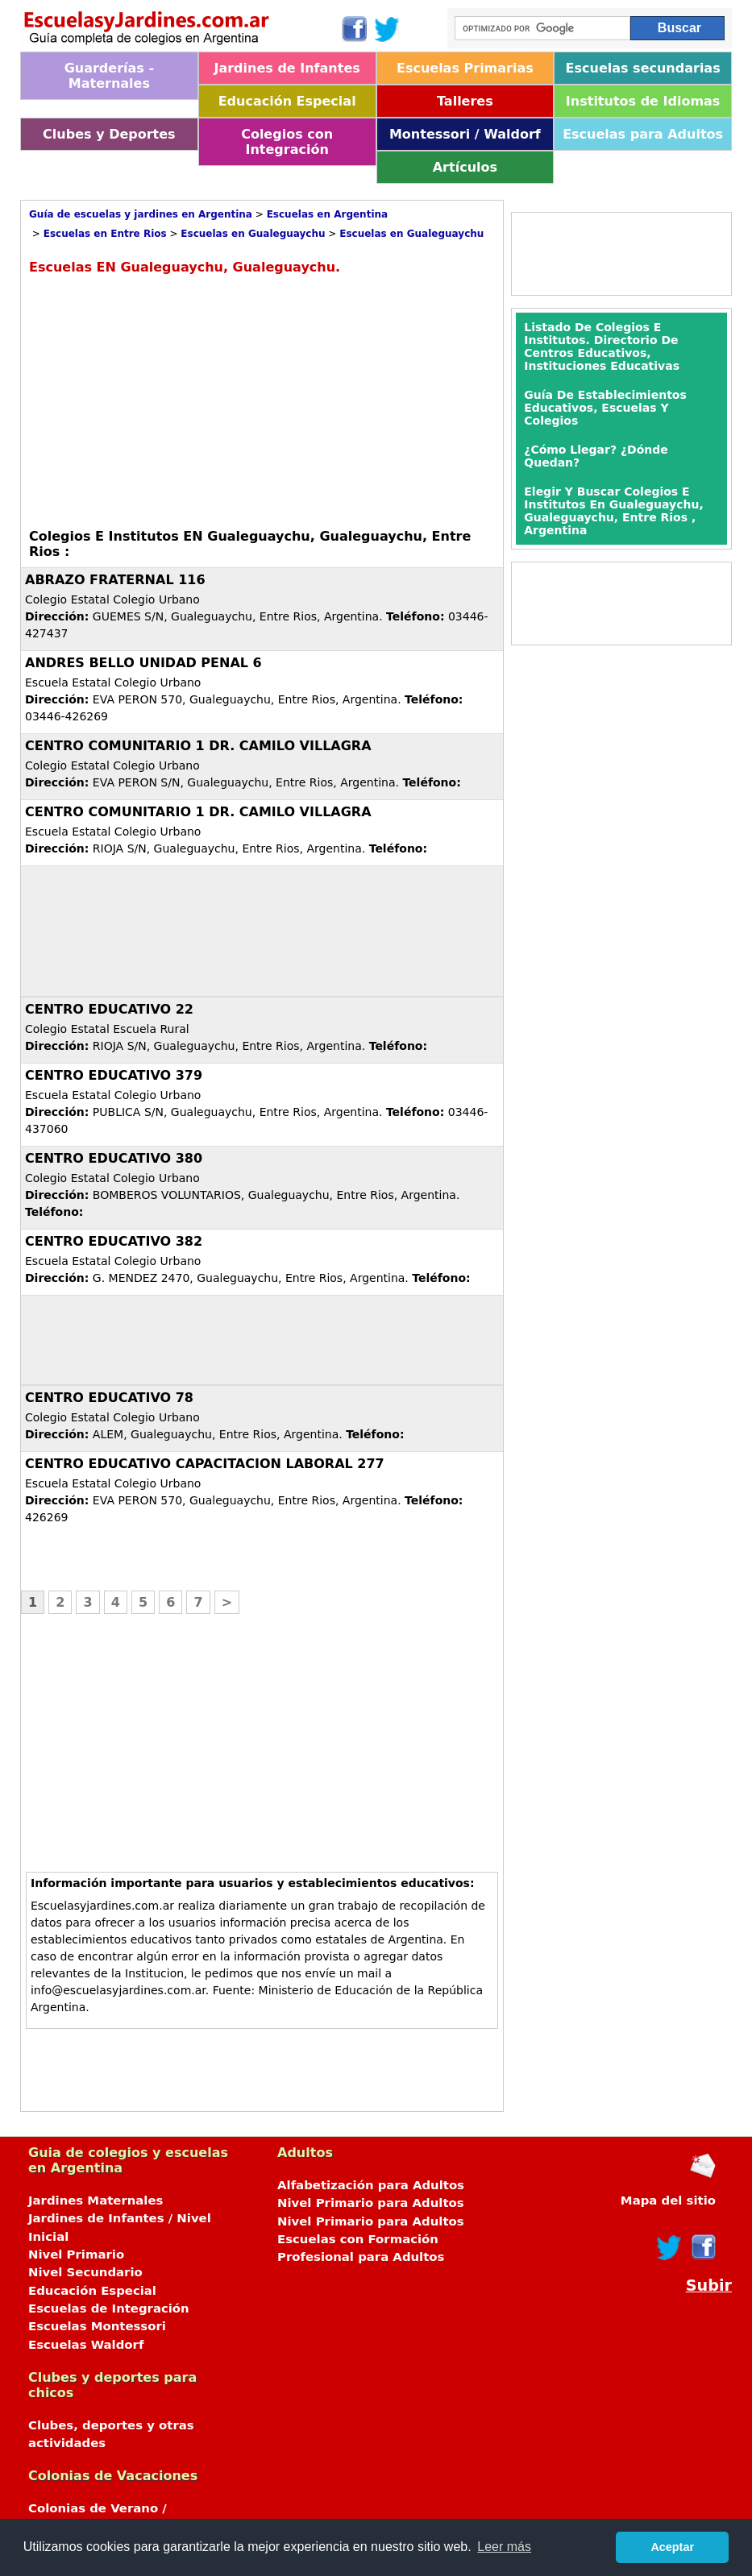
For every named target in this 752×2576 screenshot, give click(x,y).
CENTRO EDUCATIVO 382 (113, 1241)
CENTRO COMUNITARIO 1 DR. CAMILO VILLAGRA (198, 745)
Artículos (465, 167)
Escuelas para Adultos (643, 134)
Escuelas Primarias (465, 68)
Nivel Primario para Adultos (370, 2203)
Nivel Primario (76, 2254)
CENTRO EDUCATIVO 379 (113, 1075)
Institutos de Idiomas (643, 101)
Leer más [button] (504, 2546)
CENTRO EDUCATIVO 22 (109, 1009)
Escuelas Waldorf (85, 2344)
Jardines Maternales (95, 2200)
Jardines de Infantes (286, 68)
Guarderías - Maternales (109, 75)
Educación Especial (287, 101)
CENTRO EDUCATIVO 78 (109, 1397)
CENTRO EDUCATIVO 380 (113, 1158)
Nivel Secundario (85, 2272)
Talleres (465, 101)
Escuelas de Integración (108, 2308)
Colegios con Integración (287, 142)
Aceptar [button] (672, 2547)
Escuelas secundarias (643, 68)
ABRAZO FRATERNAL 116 (115, 579)
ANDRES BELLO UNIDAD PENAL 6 (143, 662)
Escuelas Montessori (97, 2326)
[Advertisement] (164, 399)
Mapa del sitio (668, 2200)
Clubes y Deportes (109, 134)
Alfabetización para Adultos (370, 2185)
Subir (709, 2285)
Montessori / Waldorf (465, 134)
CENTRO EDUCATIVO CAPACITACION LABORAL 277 (204, 1463)
